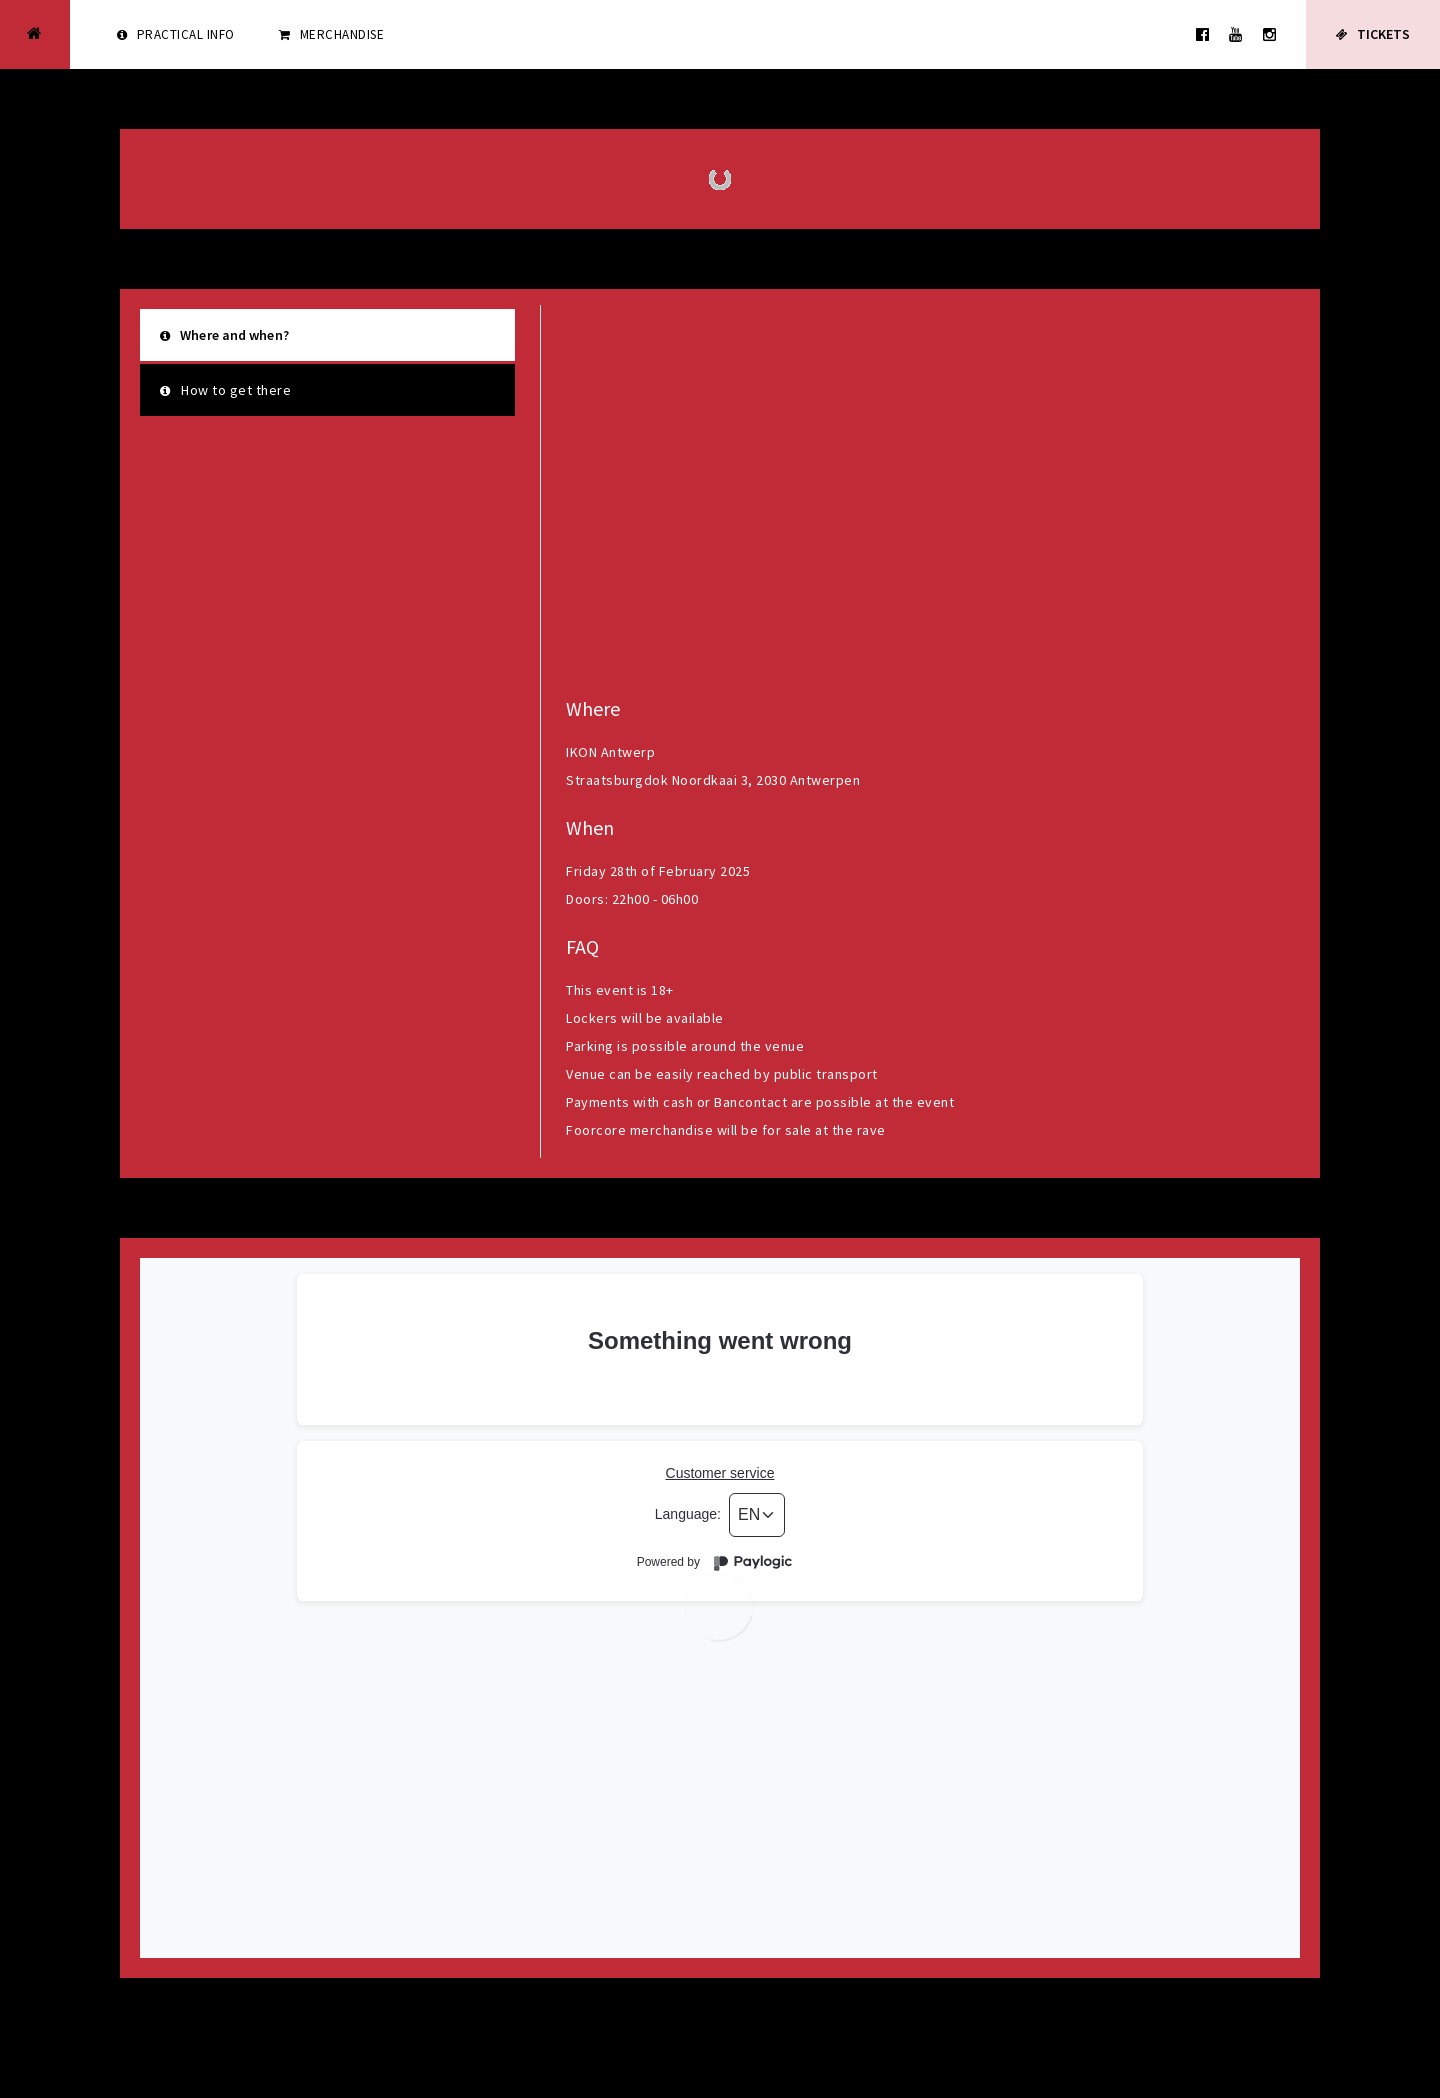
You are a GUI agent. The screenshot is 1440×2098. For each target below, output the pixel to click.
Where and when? (224, 335)
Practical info (176, 35)
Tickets (1373, 34)
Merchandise (332, 35)
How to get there (225, 390)
